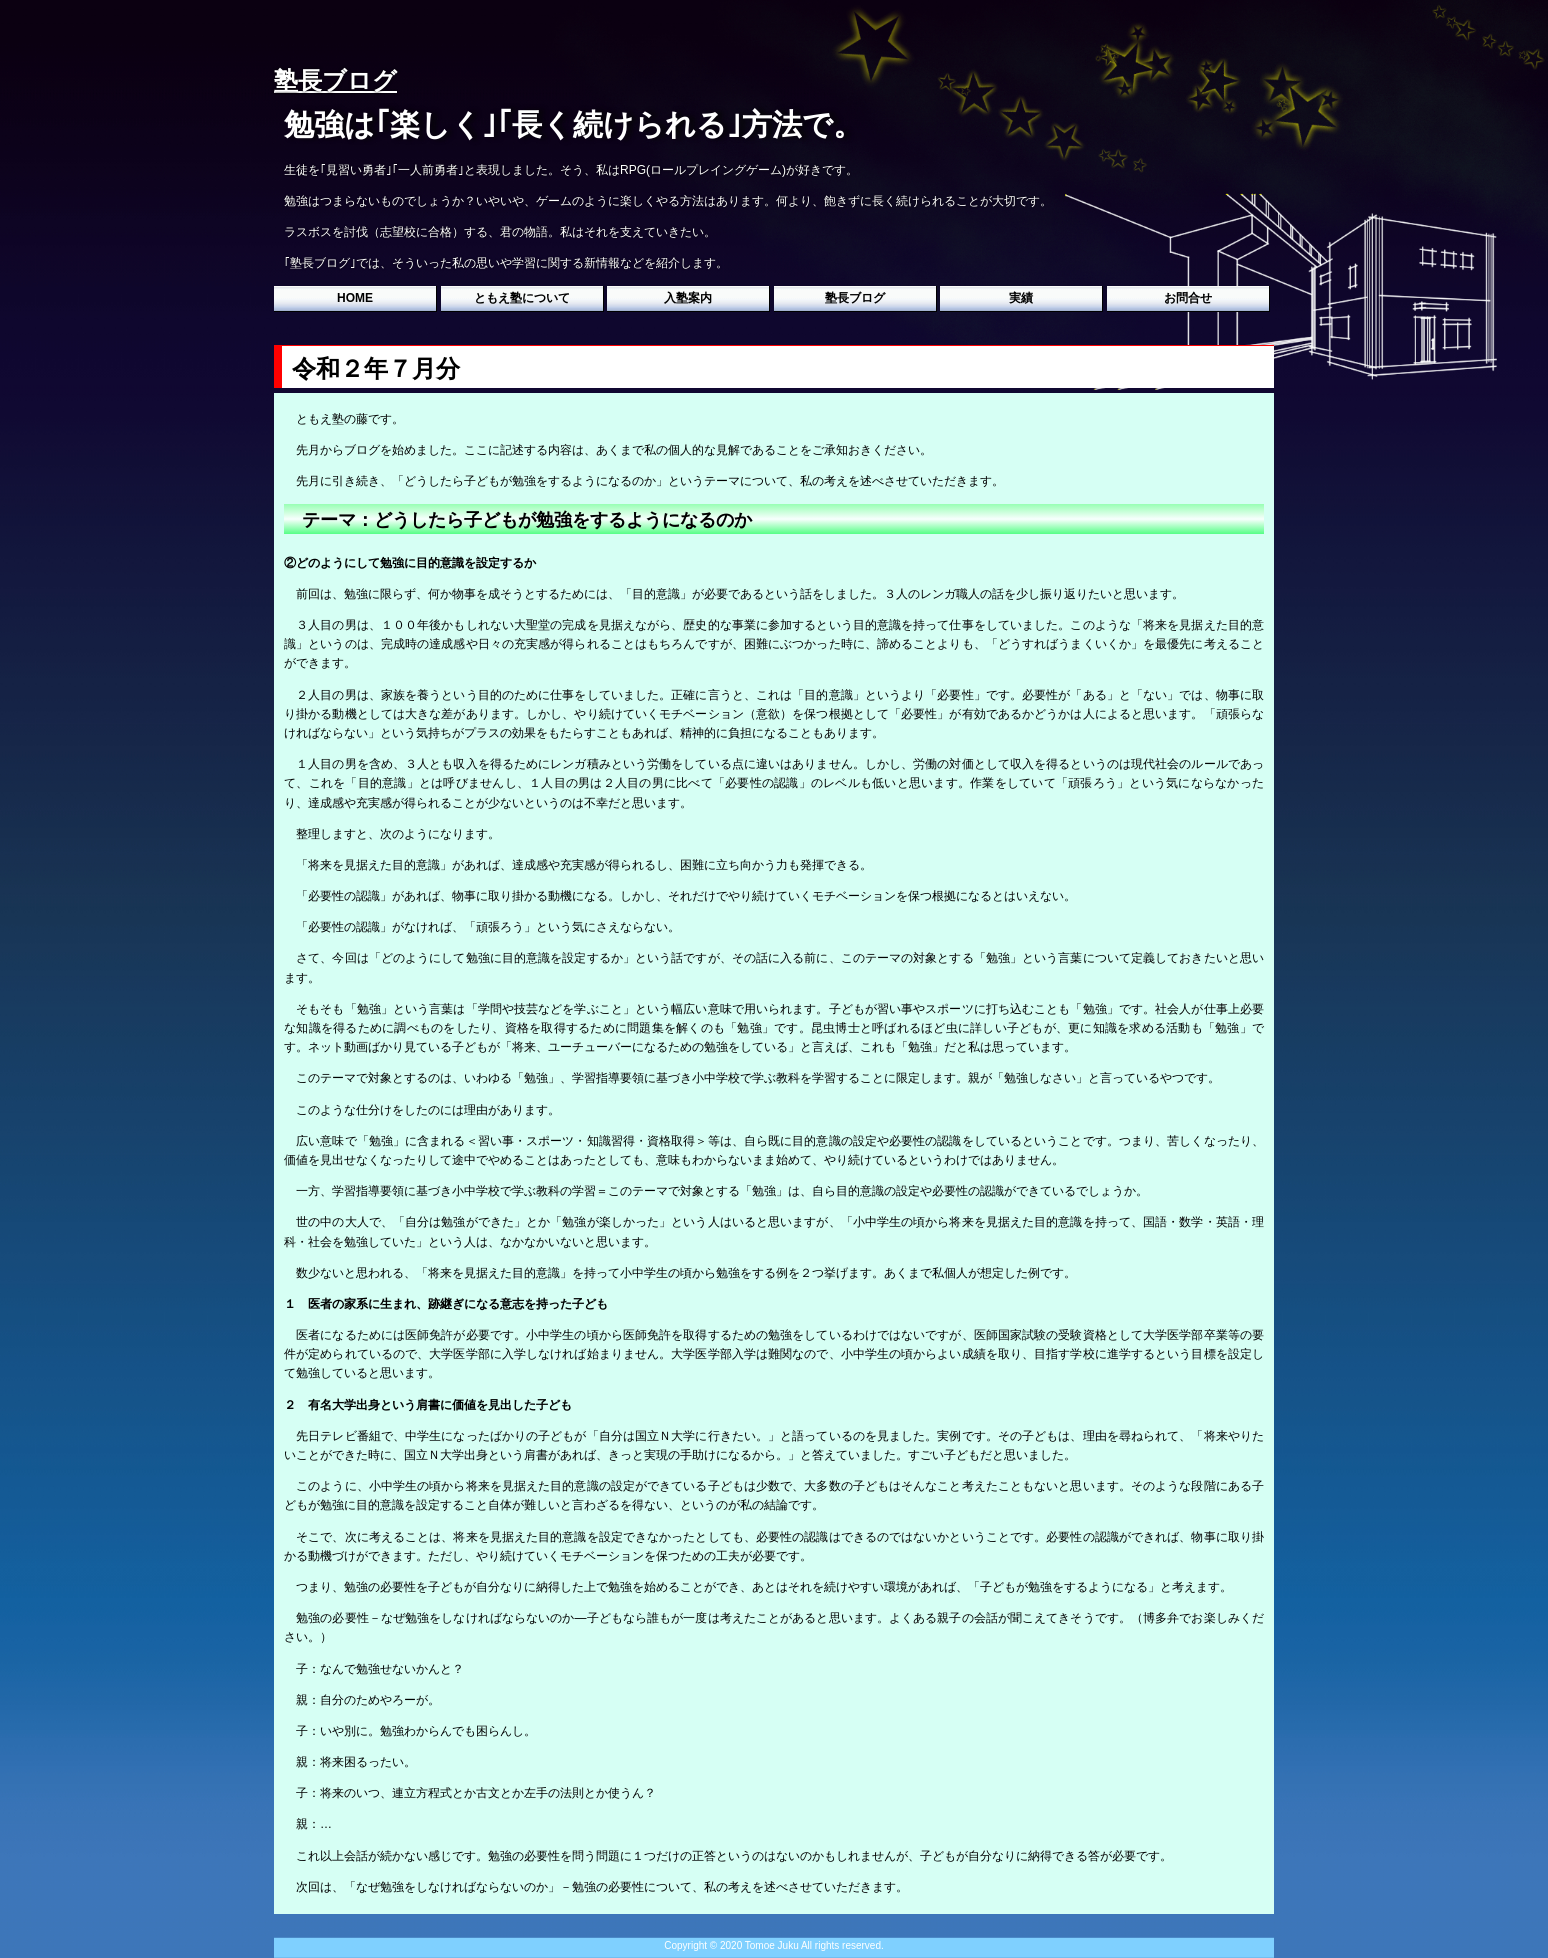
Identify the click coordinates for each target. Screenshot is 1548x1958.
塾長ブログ (855, 298)
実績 (1021, 298)
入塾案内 (688, 298)
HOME (355, 298)
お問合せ (1188, 298)
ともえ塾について (522, 298)
